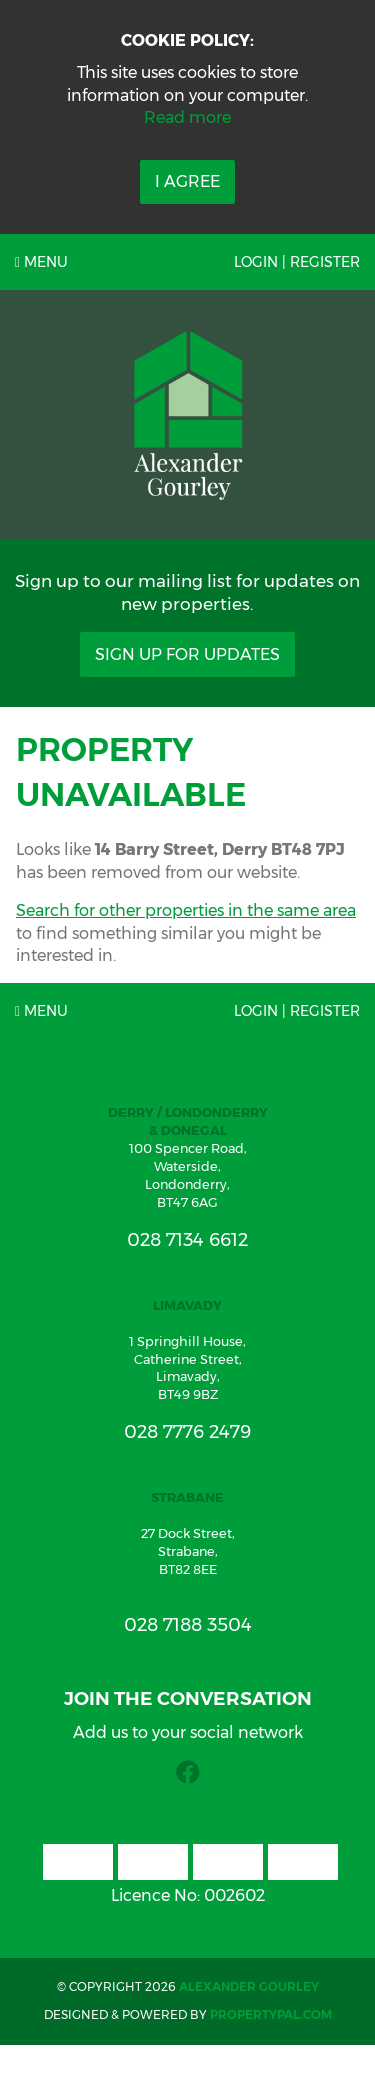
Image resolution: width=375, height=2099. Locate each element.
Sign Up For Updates (187, 654)
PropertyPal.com (271, 2014)
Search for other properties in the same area (186, 910)
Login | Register (297, 262)
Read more (187, 117)
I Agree (187, 181)
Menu (41, 262)
